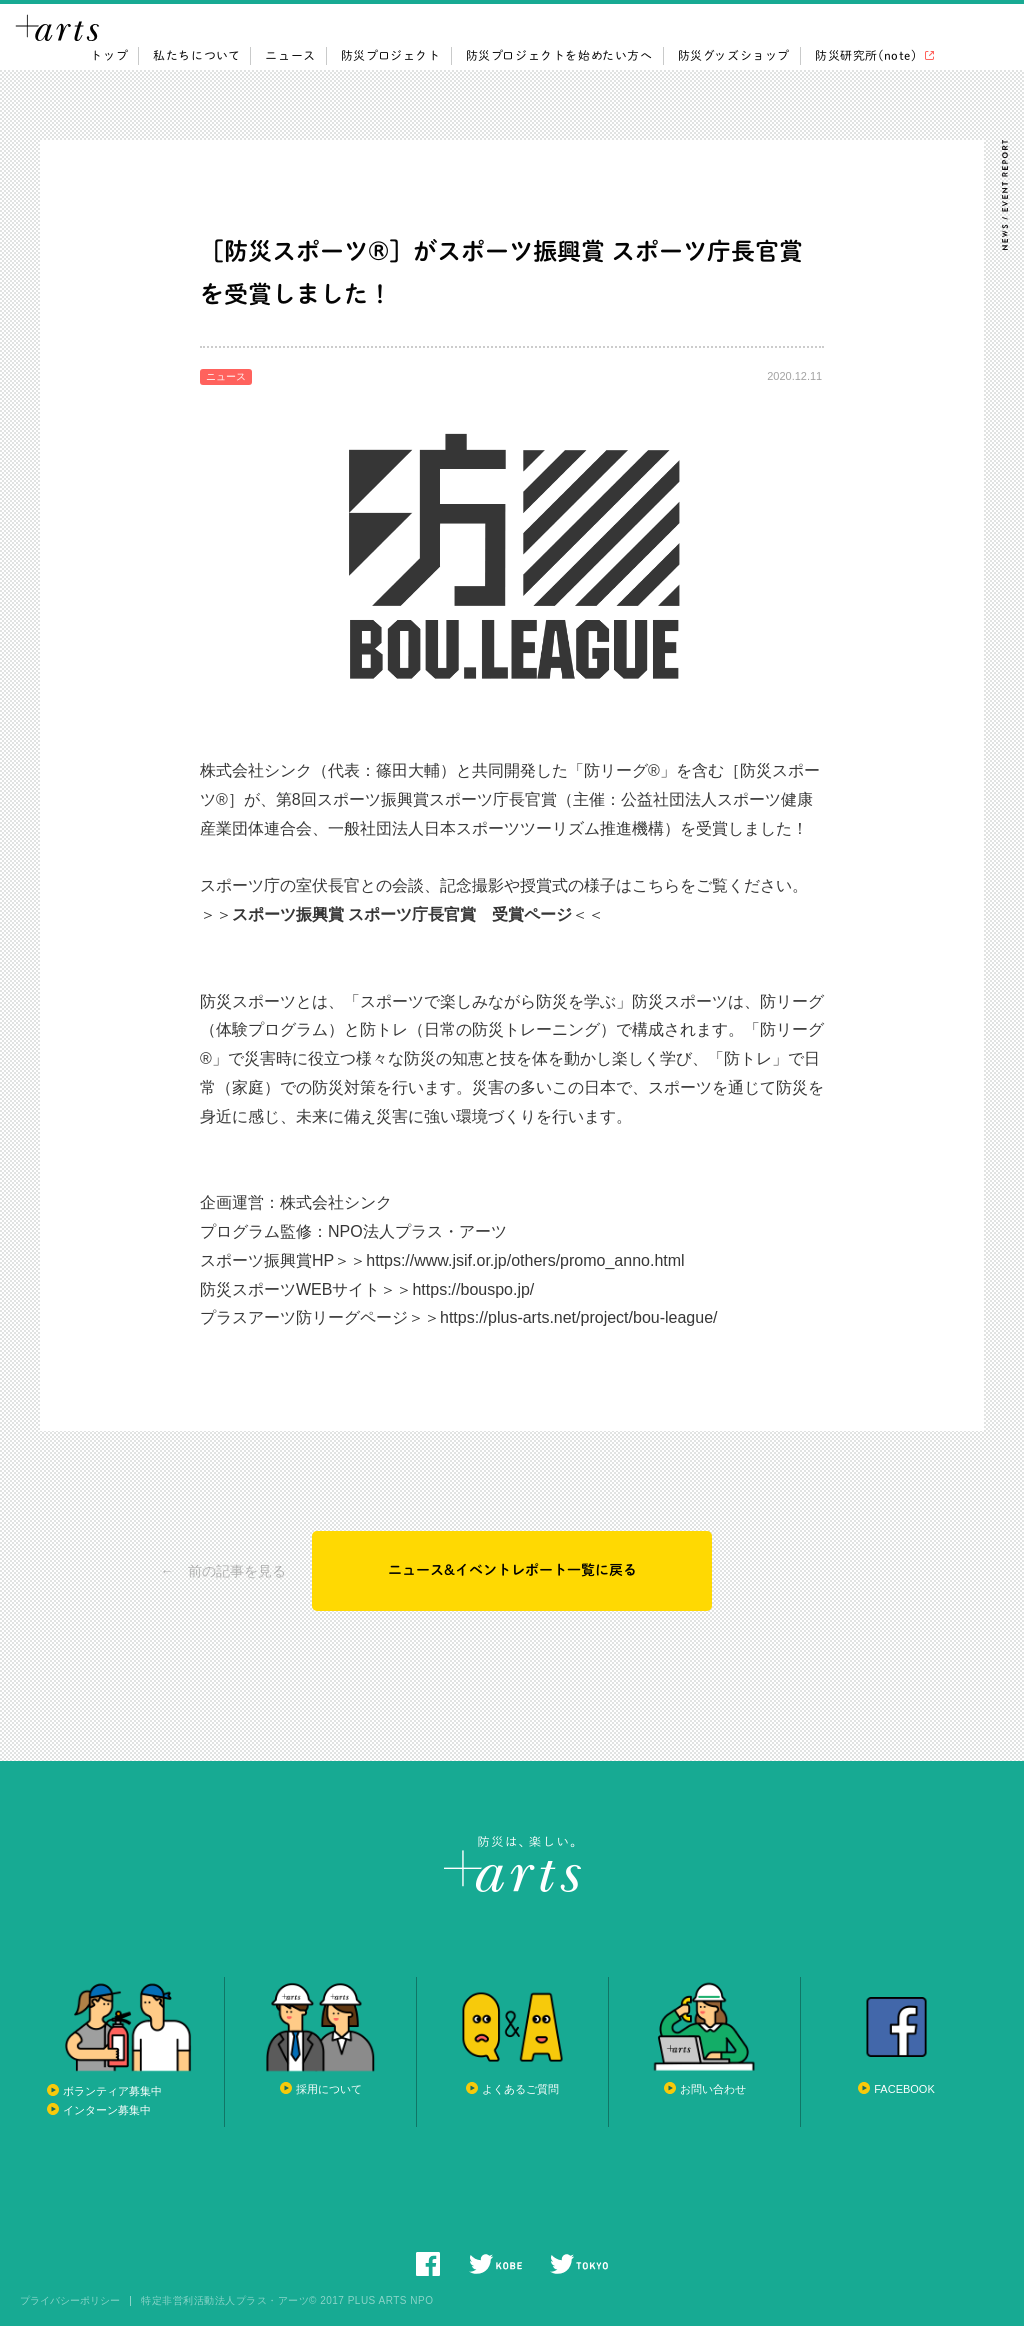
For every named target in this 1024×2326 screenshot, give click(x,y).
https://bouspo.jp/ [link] (473, 1291)
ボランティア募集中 (112, 2091)
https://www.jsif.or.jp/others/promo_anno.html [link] (525, 1262)
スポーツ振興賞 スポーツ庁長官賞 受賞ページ (402, 916)
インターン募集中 (107, 2110)
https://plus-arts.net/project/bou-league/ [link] (579, 1319)
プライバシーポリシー (70, 2301)
